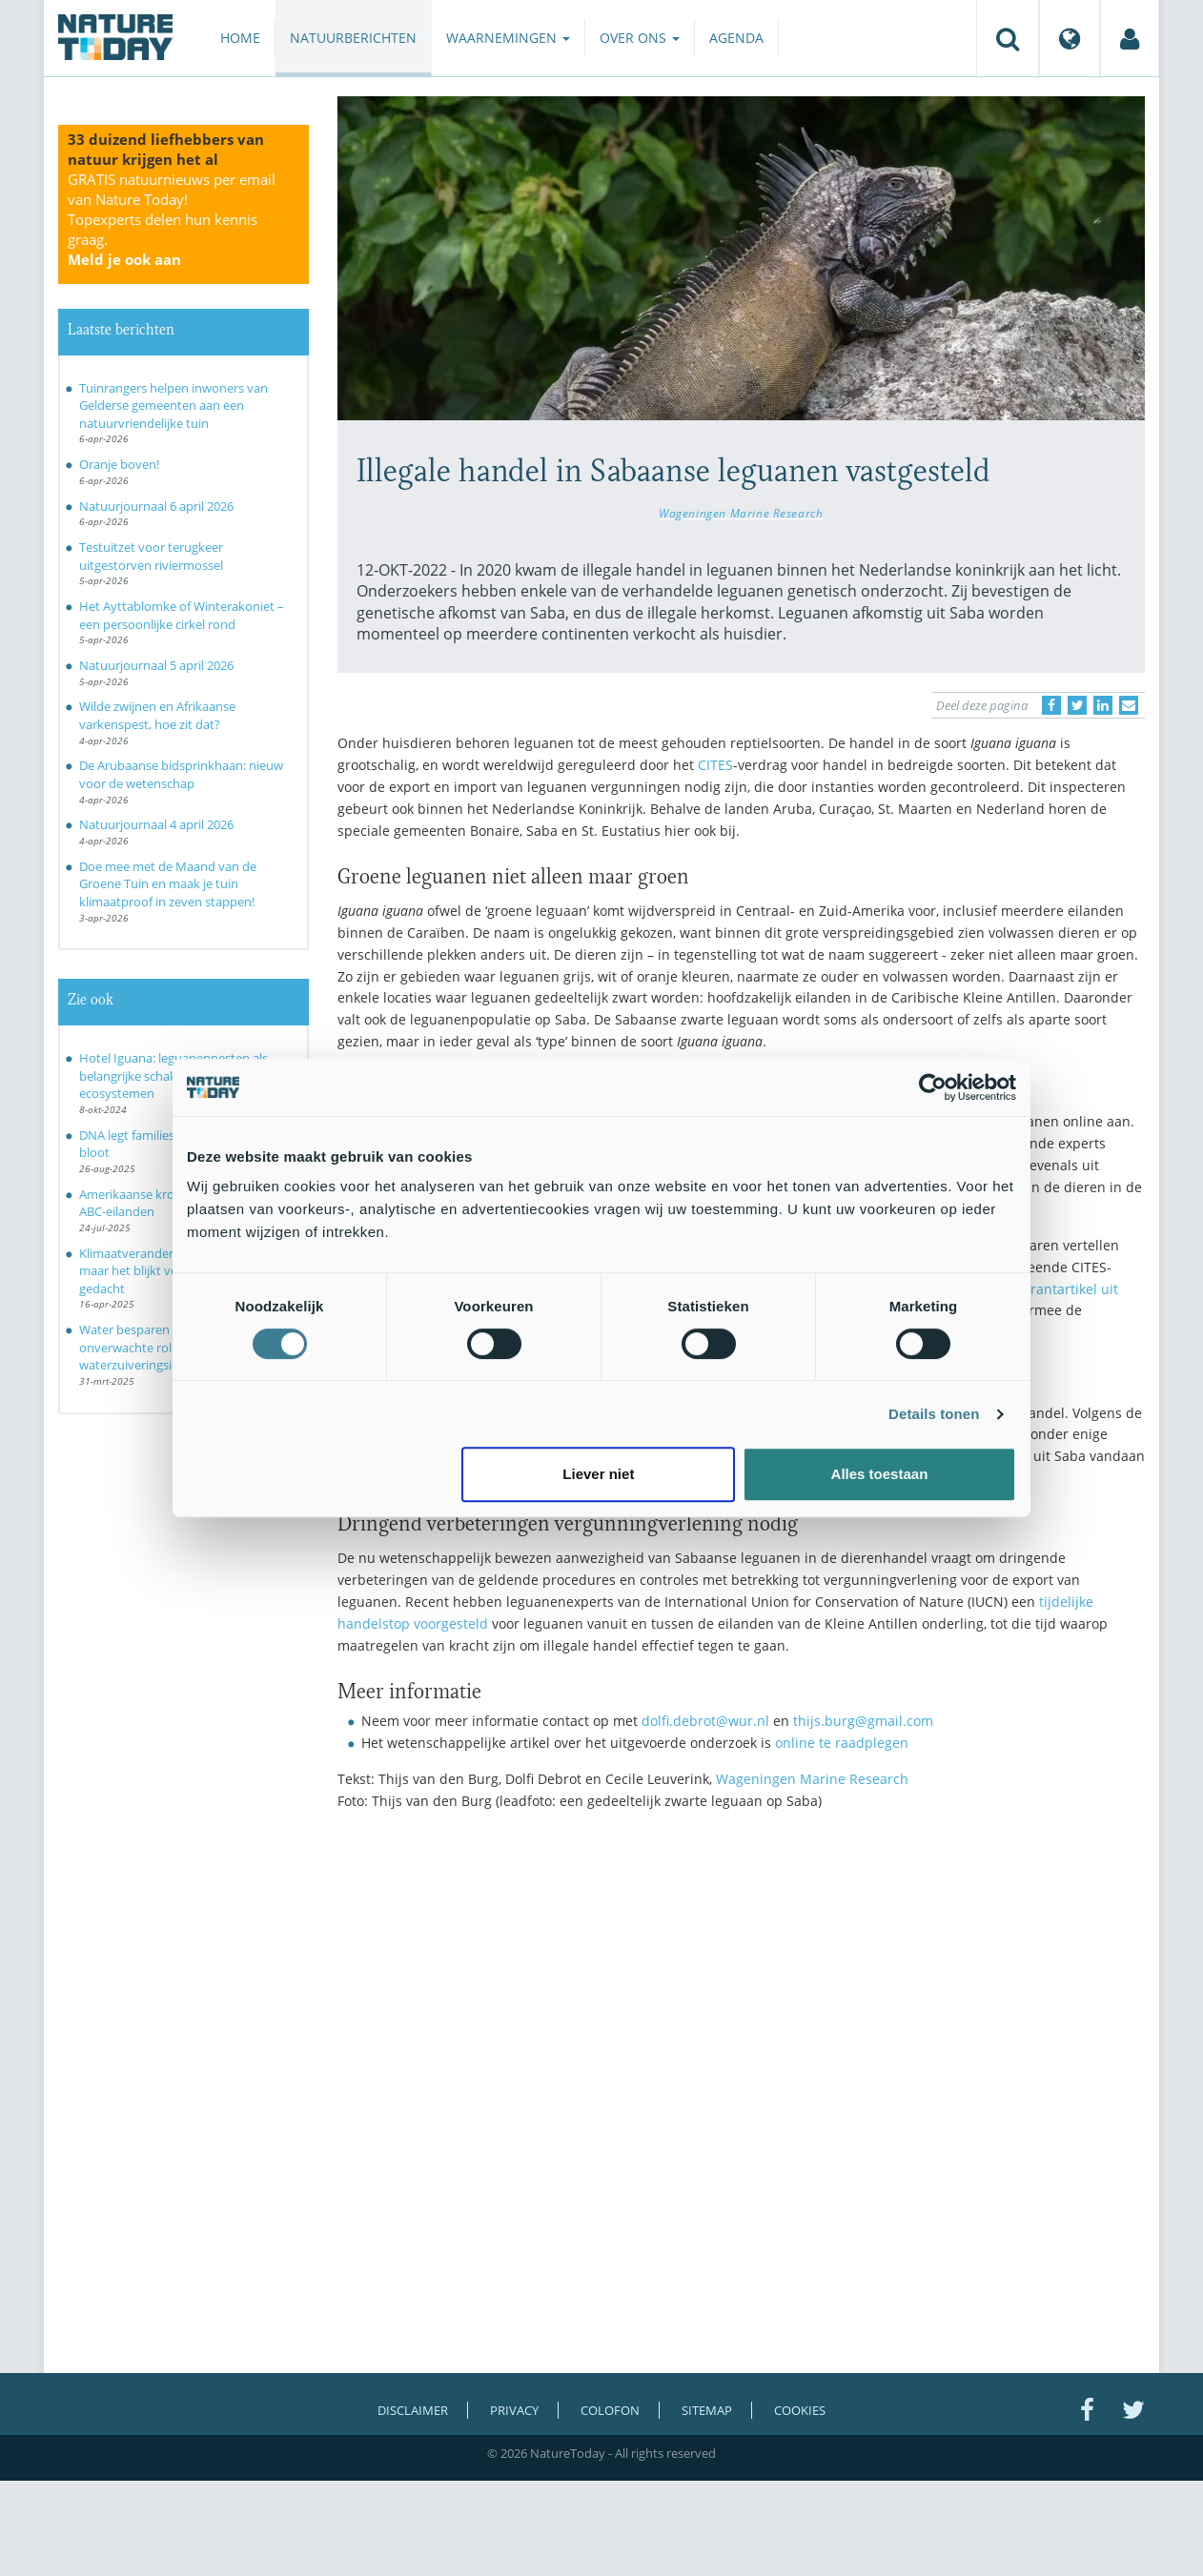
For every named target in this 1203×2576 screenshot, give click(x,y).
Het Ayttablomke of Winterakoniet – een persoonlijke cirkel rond (181, 615)
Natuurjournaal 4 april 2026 (156, 824)
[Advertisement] (741, 1991)
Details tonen (933, 1414)
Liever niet (598, 1474)
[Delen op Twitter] (1077, 705)
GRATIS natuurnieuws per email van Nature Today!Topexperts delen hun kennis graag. (171, 219)
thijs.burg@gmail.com (863, 1721)
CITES (715, 765)
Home (240, 38)
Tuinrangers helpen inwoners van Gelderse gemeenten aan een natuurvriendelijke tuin (173, 405)
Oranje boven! (119, 464)
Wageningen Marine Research (741, 512)
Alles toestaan (879, 1474)
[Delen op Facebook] (1051, 705)
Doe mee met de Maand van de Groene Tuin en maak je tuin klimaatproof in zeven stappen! (167, 884)
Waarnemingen (508, 38)
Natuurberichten (353, 38)
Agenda (736, 38)
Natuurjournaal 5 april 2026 (156, 665)
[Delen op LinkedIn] (1102, 705)
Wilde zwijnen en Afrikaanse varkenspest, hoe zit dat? (157, 715)
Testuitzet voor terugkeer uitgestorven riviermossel (151, 556)
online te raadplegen (841, 1743)
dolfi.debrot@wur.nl (705, 1721)
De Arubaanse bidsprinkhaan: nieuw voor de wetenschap (181, 774)
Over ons (640, 38)
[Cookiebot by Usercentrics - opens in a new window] (932, 1087)
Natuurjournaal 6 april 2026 (156, 506)
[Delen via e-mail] (1128, 705)
